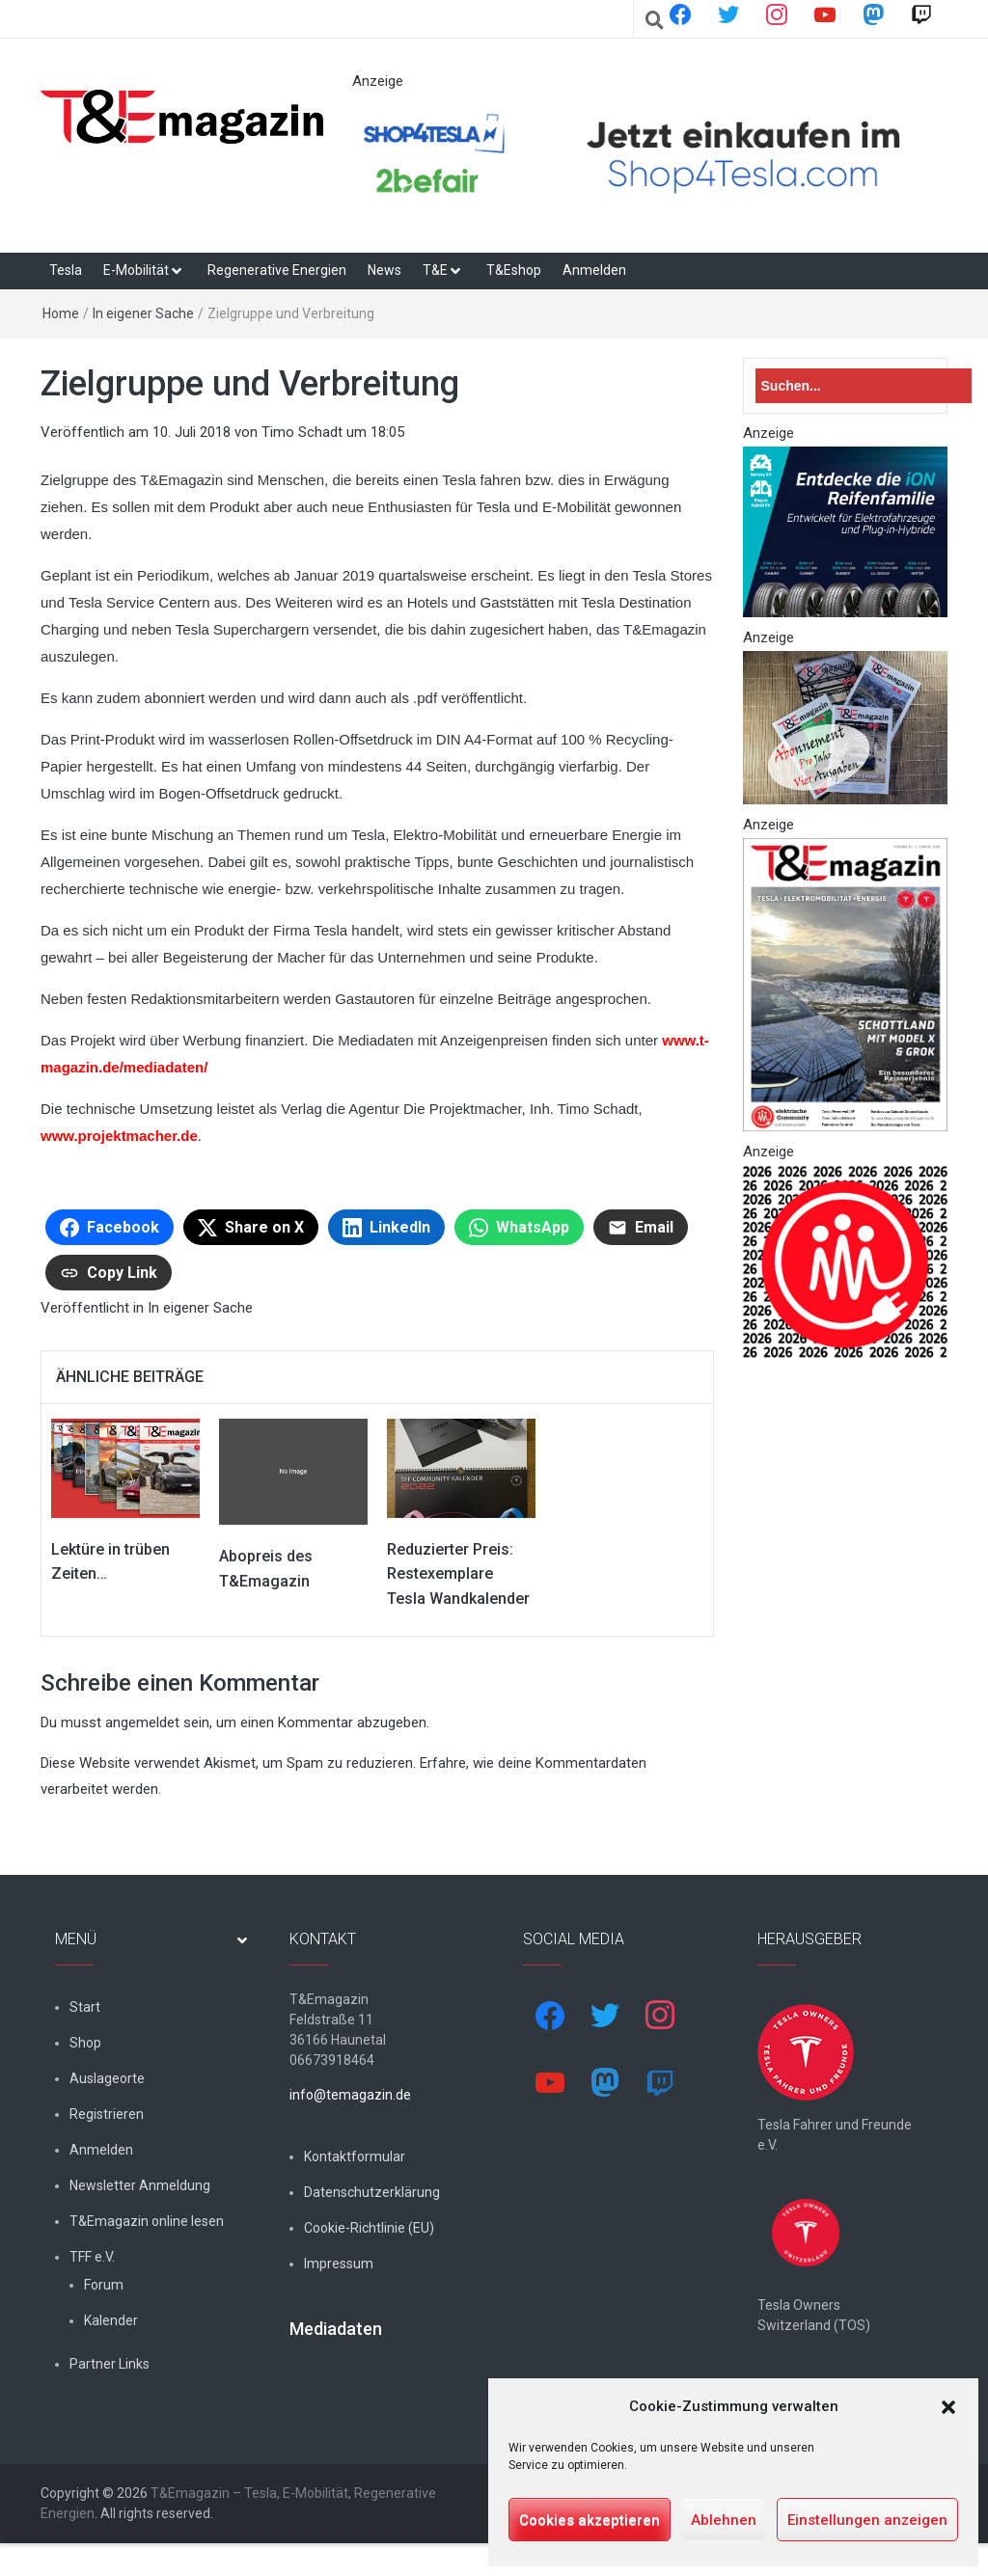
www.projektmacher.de (119, 1135)
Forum (104, 2284)
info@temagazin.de (350, 2094)
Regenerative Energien (276, 270)
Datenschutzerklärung (372, 2192)
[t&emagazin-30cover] (845, 983)
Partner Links (109, 2364)
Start (84, 2007)
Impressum (338, 2263)
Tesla (65, 270)
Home (60, 313)
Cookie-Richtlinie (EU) (369, 2228)
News (384, 270)
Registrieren (106, 2114)
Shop (85, 2042)
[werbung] (649, 154)
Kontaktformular (354, 2156)
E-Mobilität (136, 270)
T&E (435, 270)
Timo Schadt (302, 432)
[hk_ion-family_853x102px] (845, 531)
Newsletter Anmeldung (139, 2185)
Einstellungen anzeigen (867, 2520)
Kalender (111, 2320)
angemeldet (142, 1722)
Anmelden (594, 270)
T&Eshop (513, 270)
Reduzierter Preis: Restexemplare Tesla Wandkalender (458, 1574)
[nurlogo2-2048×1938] (845, 1260)
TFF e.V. (92, 2256)
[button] (948, 2407)
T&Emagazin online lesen (146, 2221)
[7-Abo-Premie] (845, 727)
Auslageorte (107, 2078)
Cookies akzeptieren (589, 2520)
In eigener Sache (143, 313)
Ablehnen (723, 2520)
